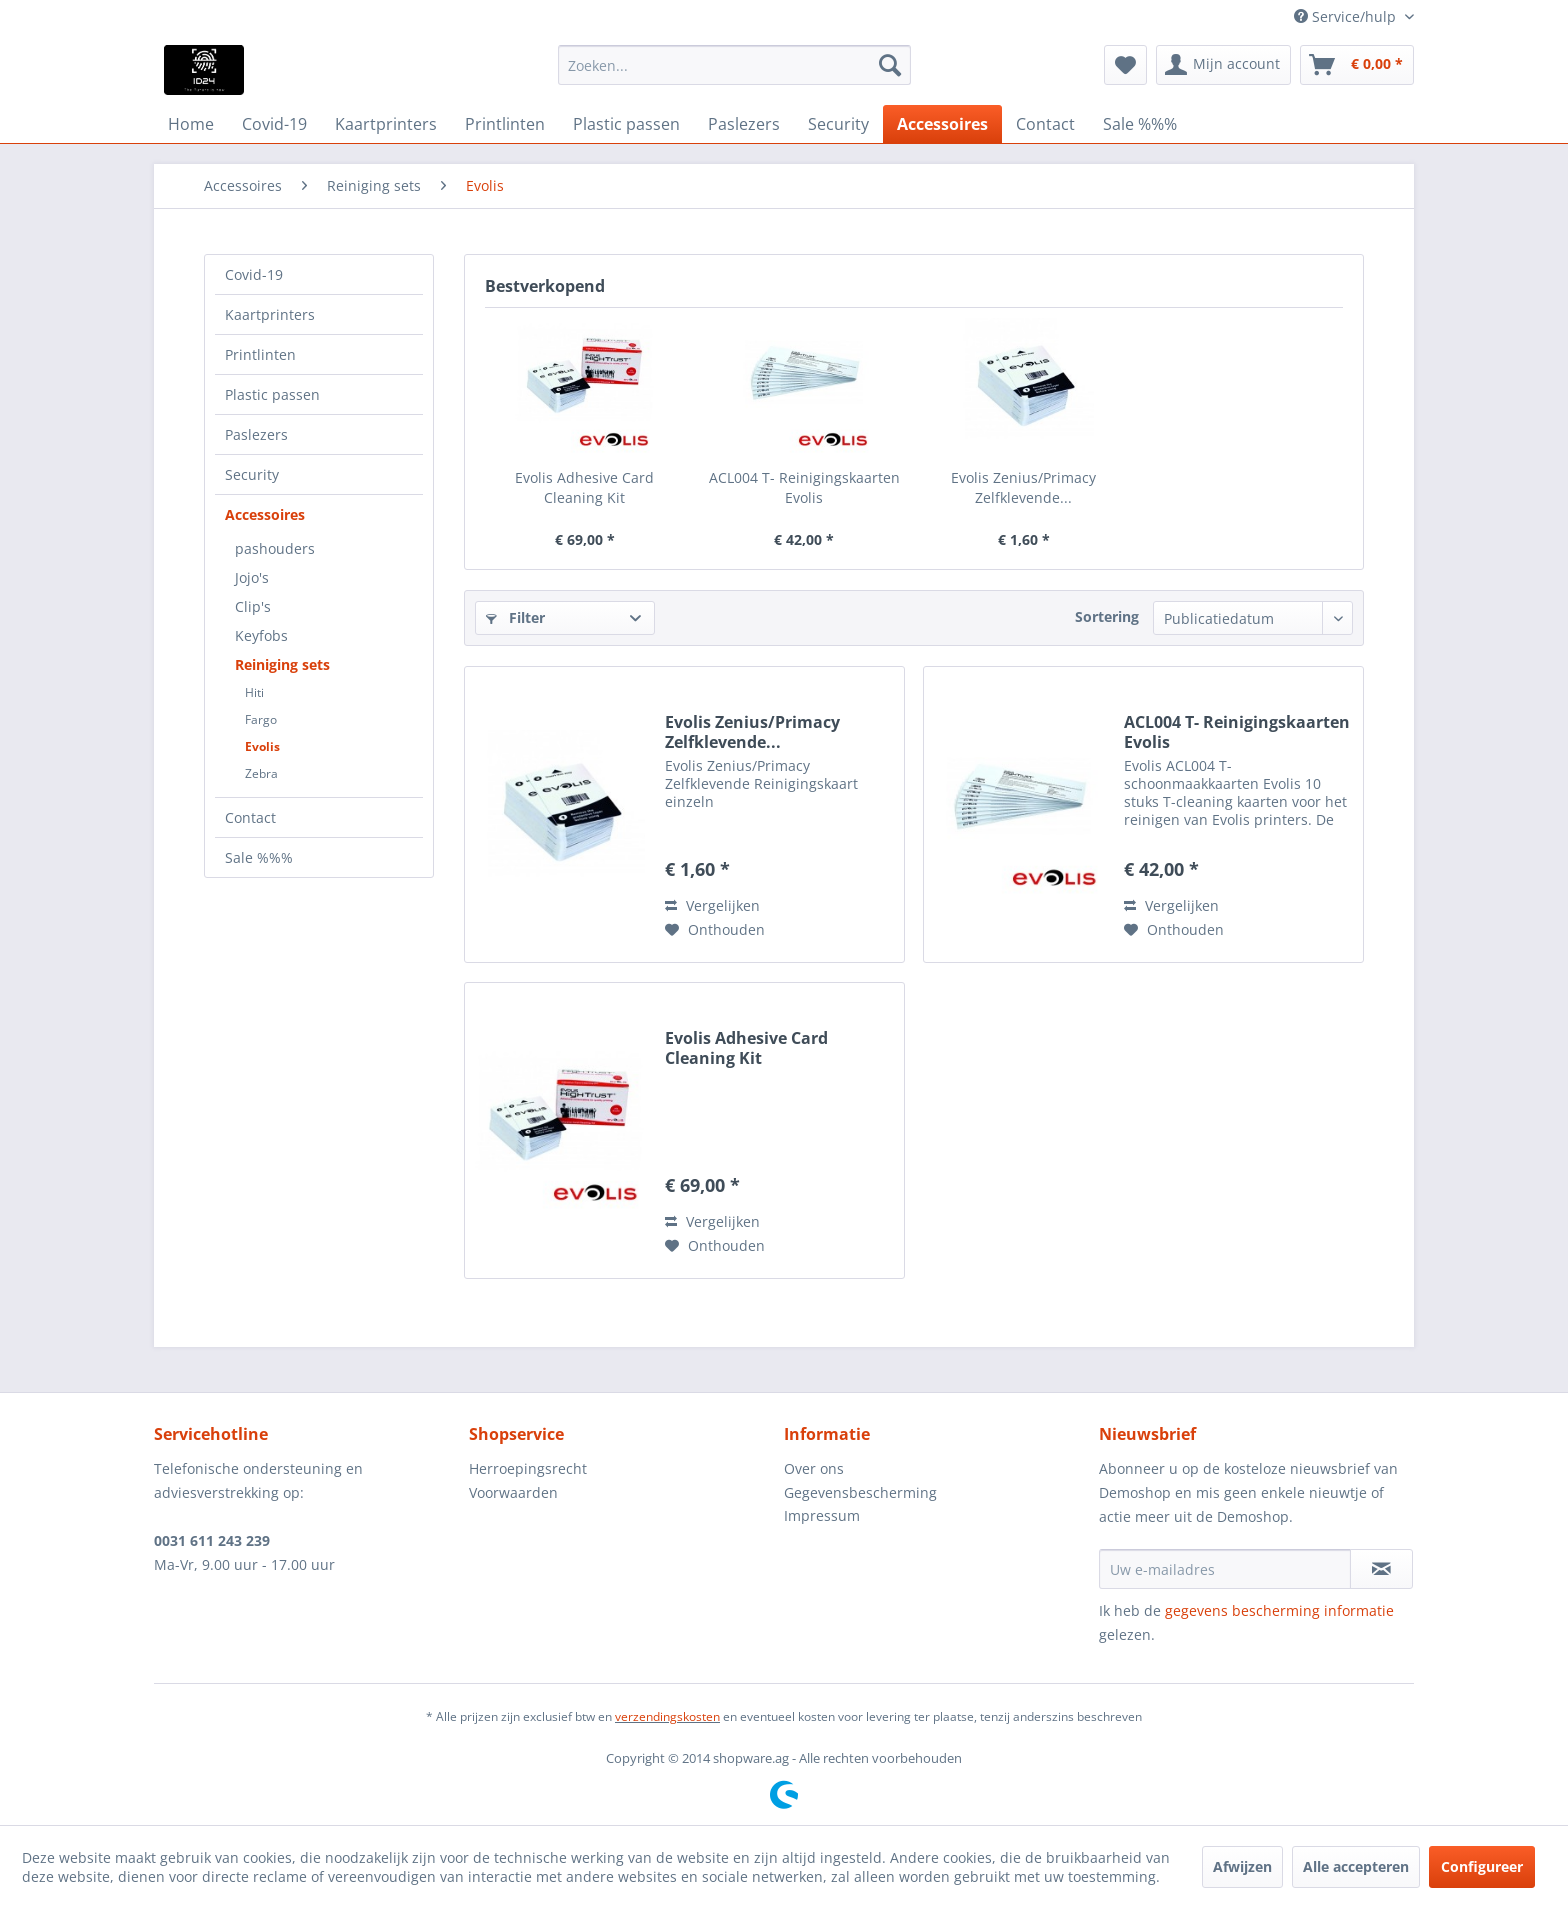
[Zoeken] (890, 65)
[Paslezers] (744, 124)
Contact (250, 817)
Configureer (1482, 1866)
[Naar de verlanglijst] (715, 930)
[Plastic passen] (626, 124)
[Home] (191, 124)
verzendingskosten (667, 1716)
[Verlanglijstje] (1125, 65)
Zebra (261, 773)
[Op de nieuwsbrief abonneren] (1381, 1569)
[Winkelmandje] (1357, 65)
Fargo (261, 719)
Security (252, 474)
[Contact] (1045, 124)
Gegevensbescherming (860, 1492)
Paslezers (256, 434)
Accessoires (265, 514)
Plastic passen (272, 394)
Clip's (253, 606)
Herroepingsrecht (528, 1468)
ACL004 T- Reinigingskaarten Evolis (804, 487)
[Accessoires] (942, 124)
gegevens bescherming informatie (1279, 1610)
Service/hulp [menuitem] (1347, 16)
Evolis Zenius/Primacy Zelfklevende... (1023, 487)
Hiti (254, 692)
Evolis (262, 746)
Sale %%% (259, 857)
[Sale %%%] (1140, 124)
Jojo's (252, 577)
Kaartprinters (270, 314)
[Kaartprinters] (386, 124)
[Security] (838, 124)
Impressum (822, 1515)
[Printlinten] (505, 124)
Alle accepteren (1356, 1866)
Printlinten (260, 354)
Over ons (814, 1468)
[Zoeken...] (734, 65)
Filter (515, 617)
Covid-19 (254, 274)
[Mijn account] (1223, 65)
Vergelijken (712, 905)
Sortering (1107, 616)
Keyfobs (261, 635)
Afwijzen (1242, 1866)
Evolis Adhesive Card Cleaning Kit (584, 487)
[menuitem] (734, 65)
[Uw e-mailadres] (1225, 1569)
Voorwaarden (513, 1492)
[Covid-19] (274, 124)
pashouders (275, 548)
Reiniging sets (282, 664)
